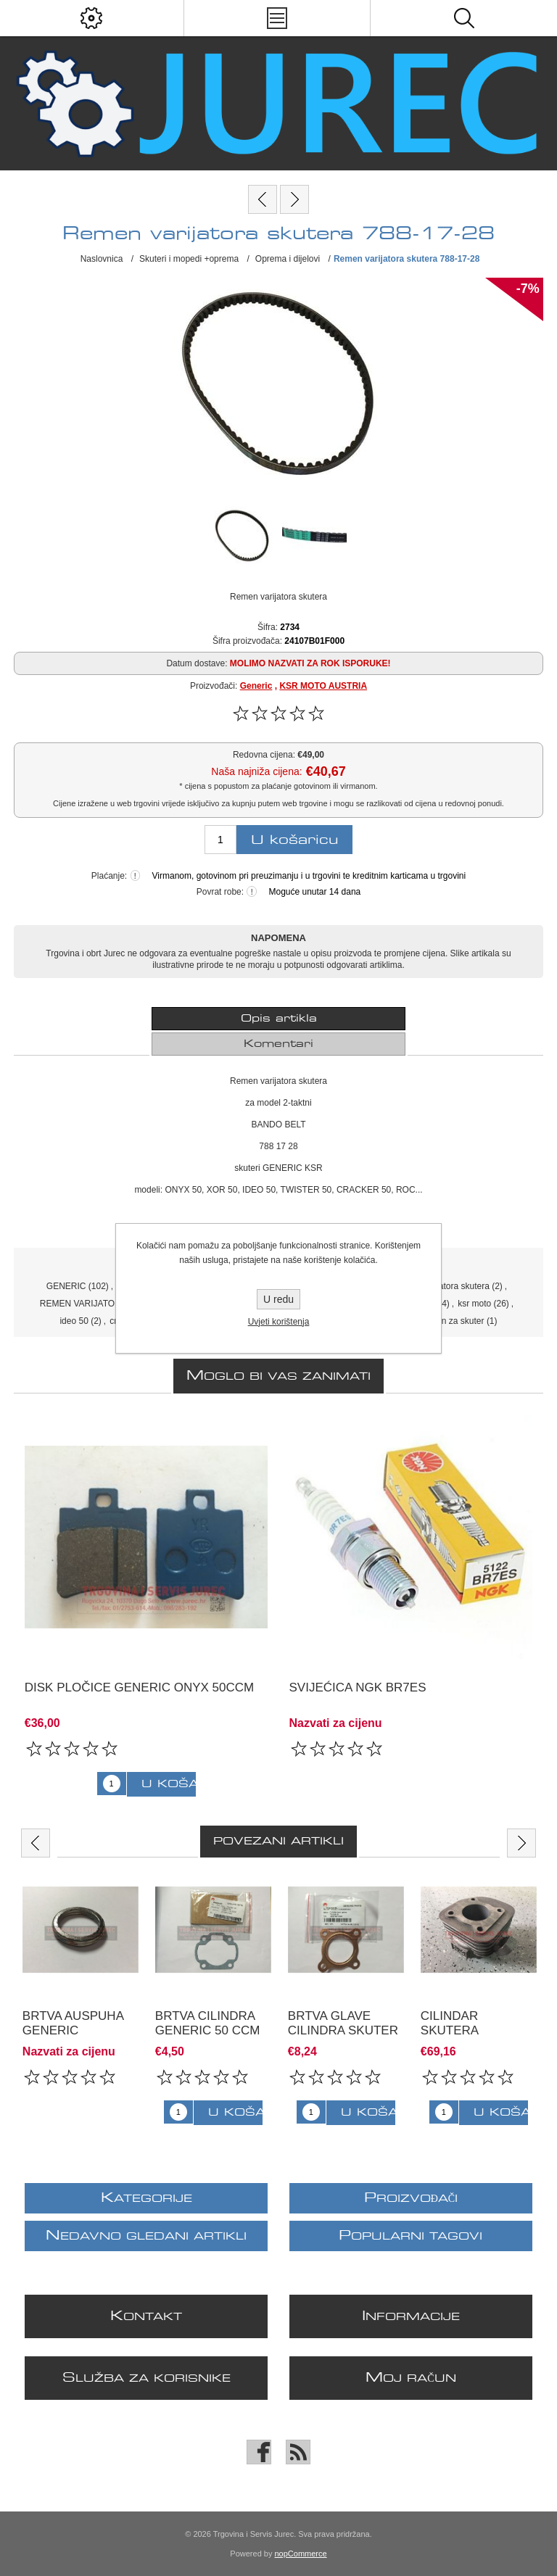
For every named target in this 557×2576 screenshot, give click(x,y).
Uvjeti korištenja (279, 1322)
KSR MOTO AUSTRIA (323, 686)
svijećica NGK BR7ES (357, 1687)
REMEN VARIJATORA (83, 1304)
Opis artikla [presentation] (279, 1019)
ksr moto (474, 1304)
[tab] (278, 1018)
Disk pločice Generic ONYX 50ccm (139, 1687)
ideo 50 (73, 1321)
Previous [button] (35, 1843)
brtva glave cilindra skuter (343, 2023)
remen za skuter (452, 1321)
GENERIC (66, 1286)
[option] (80, 1986)
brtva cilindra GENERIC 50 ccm (207, 2023)
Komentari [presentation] (278, 1044)
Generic (256, 686)
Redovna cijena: (264, 755)
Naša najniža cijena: (256, 771)
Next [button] (521, 1843)
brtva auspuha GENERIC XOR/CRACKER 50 (76, 2030)
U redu (278, 1299)
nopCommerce (301, 2553)
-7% (528, 288)
